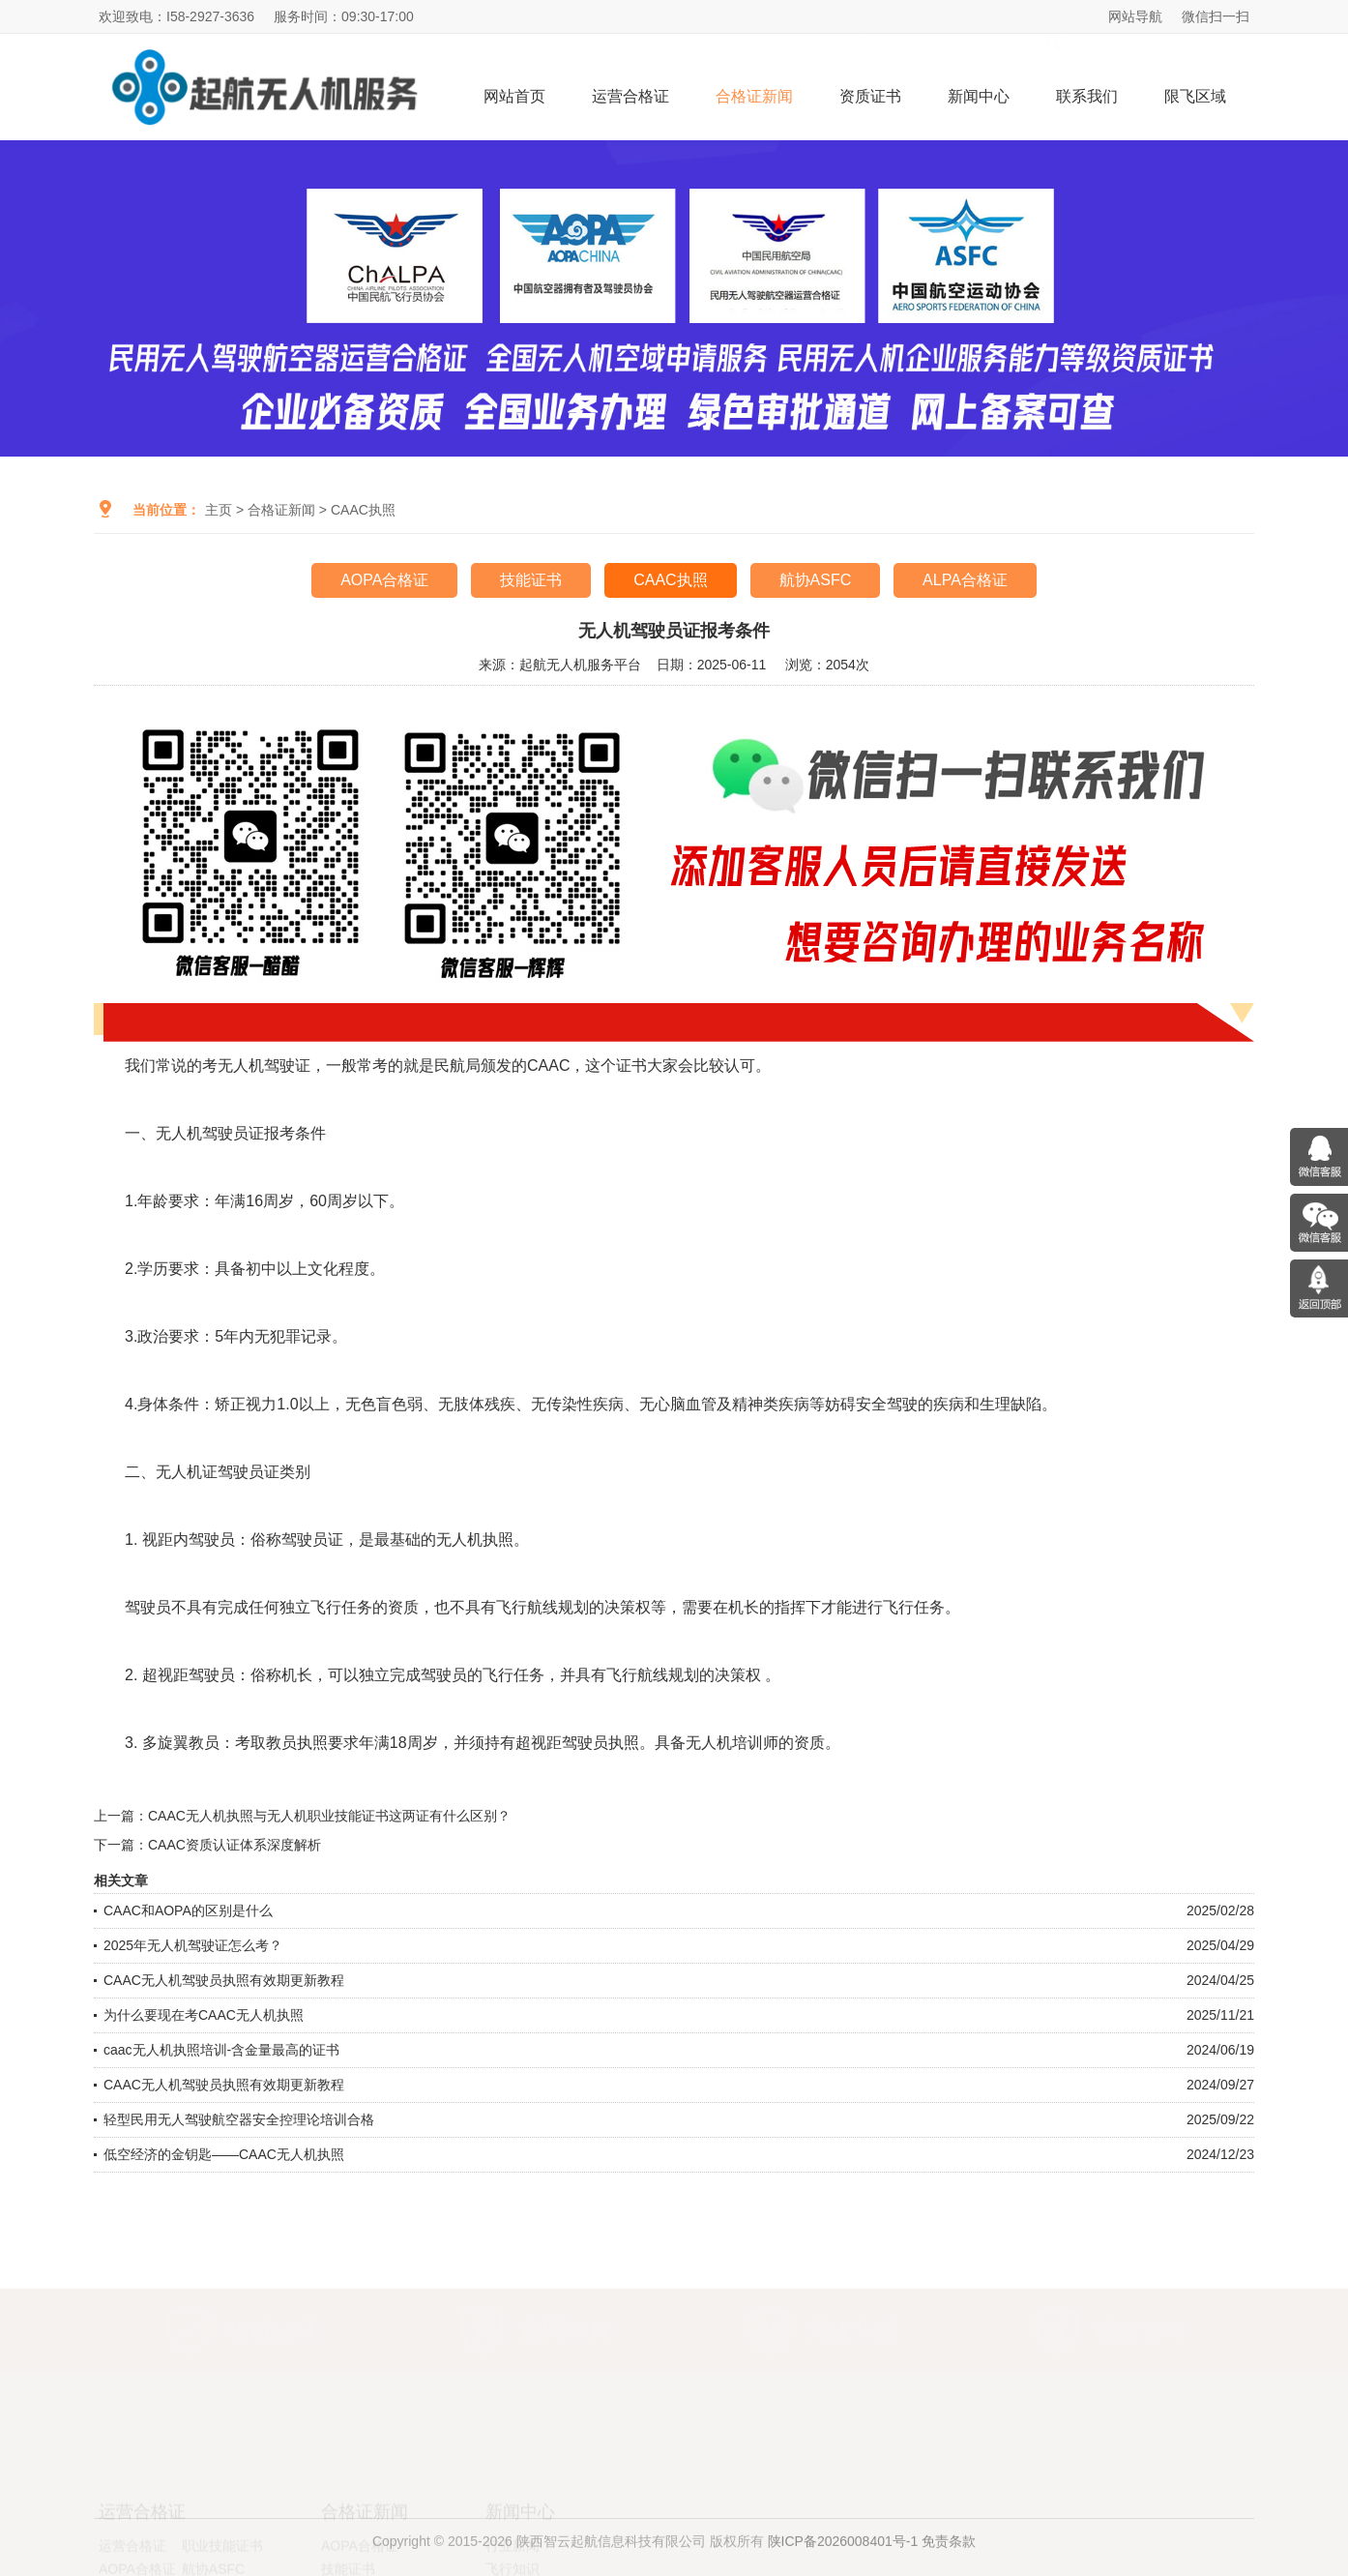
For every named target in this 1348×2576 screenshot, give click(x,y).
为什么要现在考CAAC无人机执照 (203, 2015)
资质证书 (870, 96)
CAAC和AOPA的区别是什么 (188, 1910)
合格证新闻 (754, 96)
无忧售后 (852, 2329)
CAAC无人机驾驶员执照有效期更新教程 (223, 1980)
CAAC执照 (363, 510)
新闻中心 (979, 96)
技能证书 (531, 580)
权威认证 (272, 2329)
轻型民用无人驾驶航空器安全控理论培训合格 (238, 2119)
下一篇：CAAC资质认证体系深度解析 (207, 1844)
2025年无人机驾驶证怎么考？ (192, 1945)
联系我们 (1087, 96)
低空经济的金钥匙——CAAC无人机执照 (223, 2154)
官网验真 (565, 2329)
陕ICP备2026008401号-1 (843, 2553)
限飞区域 (1195, 96)
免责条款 (949, 2553)
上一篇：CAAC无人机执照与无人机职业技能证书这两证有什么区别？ (302, 1815)
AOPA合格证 (384, 580)
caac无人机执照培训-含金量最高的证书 (221, 2050)
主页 (218, 510)
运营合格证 (630, 96)
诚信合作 (1140, 2329)
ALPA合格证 (965, 580)
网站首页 (514, 96)
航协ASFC (815, 580)
